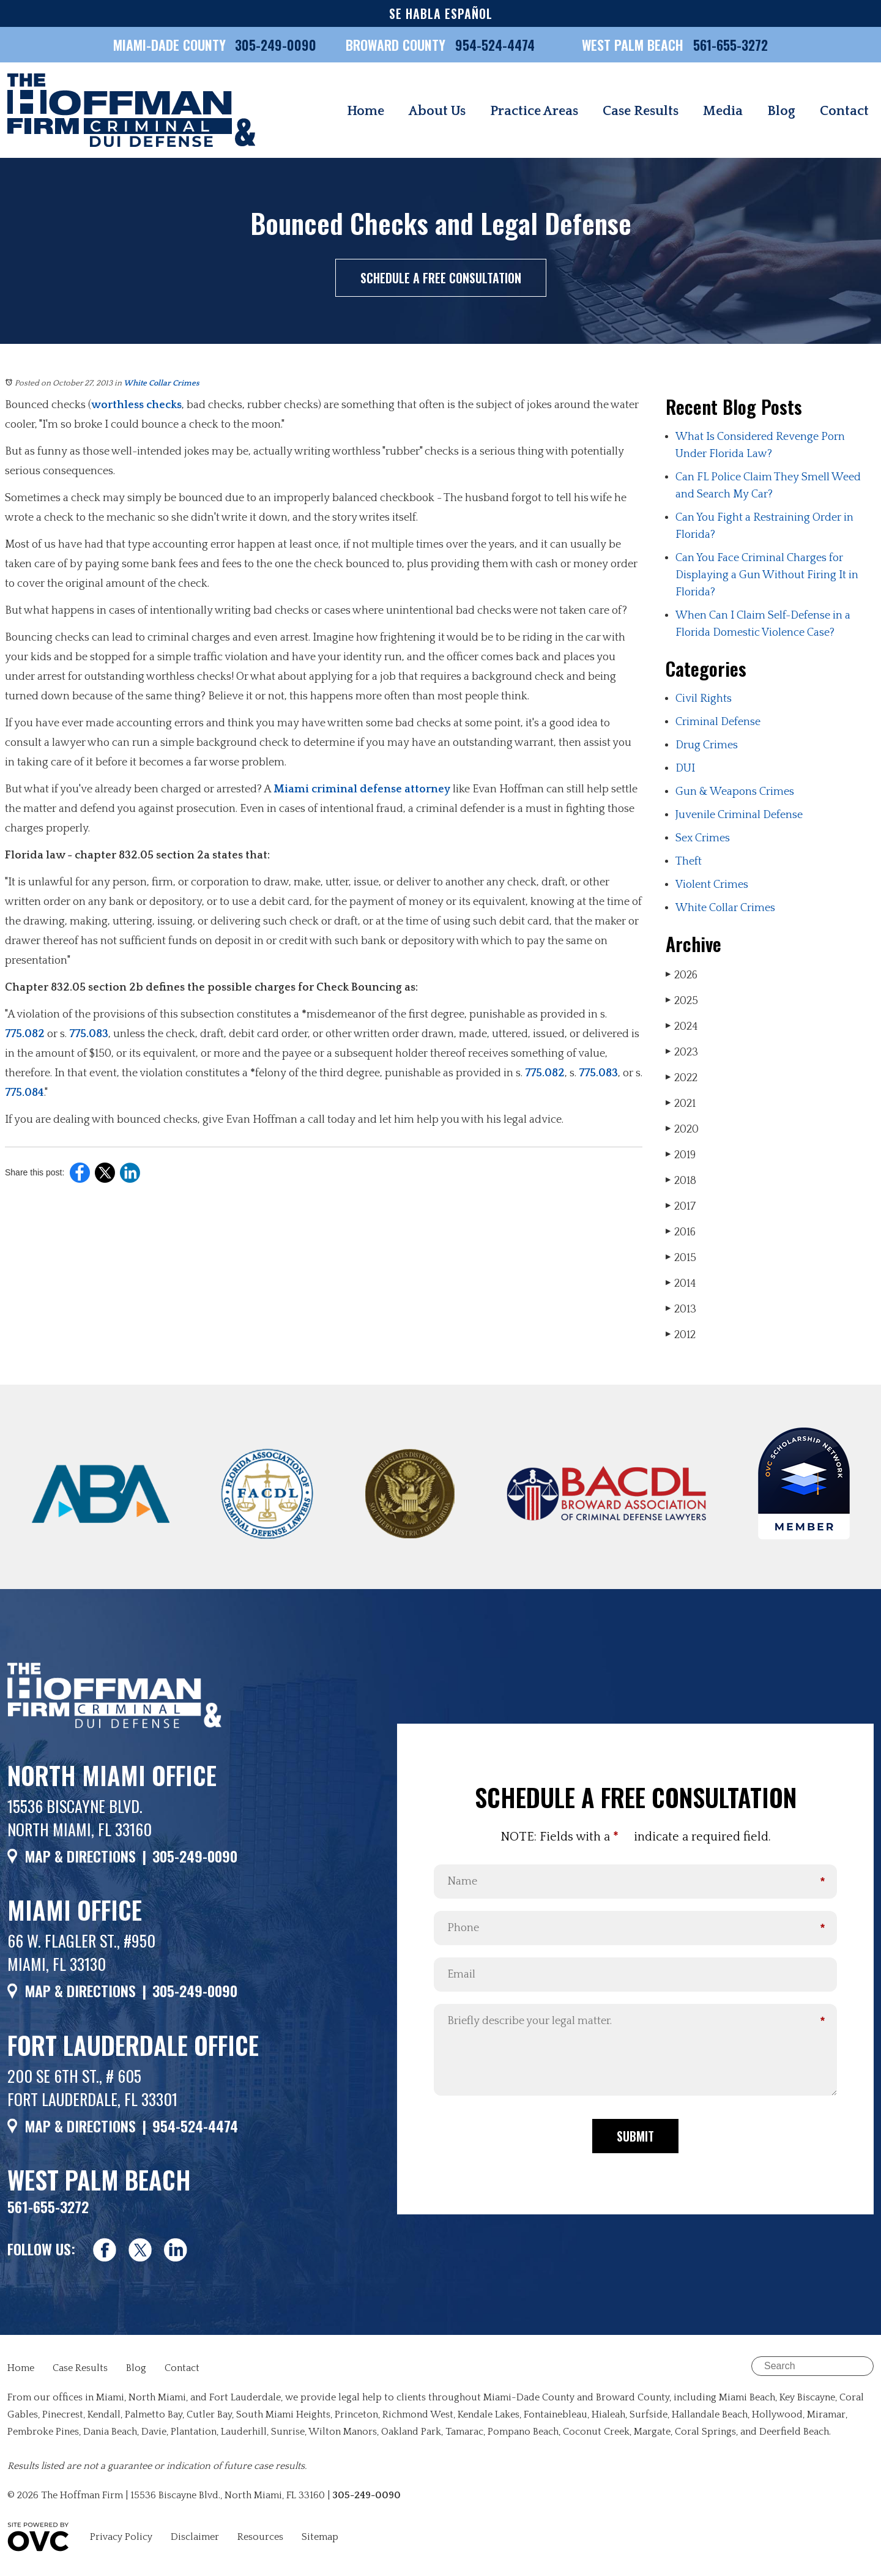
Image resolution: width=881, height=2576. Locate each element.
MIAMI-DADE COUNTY (169, 44)
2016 (681, 1232)
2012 (681, 1334)
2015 (681, 1257)
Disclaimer (195, 2536)
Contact (844, 111)
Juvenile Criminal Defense (739, 815)
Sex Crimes (702, 838)
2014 (681, 1283)
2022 (681, 1077)
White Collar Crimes (161, 383)
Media (723, 111)
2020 (682, 1129)
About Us (437, 111)
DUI (685, 768)
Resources (260, 2536)
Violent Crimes (711, 885)
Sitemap (320, 2536)
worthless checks (136, 405)
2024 (682, 1026)
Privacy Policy (121, 2536)
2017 (681, 1206)
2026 (681, 975)
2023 (682, 1052)
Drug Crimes (706, 745)
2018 (681, 1180)
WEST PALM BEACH (634, 44)
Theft (688, 861)
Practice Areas (534, 111)
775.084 (24, 1093)
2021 (681, 1103)
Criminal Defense (717, 722)
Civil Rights (703, 699)
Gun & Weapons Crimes (734, 792)
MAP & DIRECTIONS (80, 1856)
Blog (781, 111)
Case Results (640, 111)
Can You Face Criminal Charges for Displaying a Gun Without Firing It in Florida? (766, 575)
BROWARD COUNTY (397, 44)
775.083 (88, 1034)
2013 (681, 1309)
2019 (681, 1154)
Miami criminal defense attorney (361, 789)
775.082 (25, 1034)
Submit (635, 2136)
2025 (682, 1000)
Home (365, 111)
